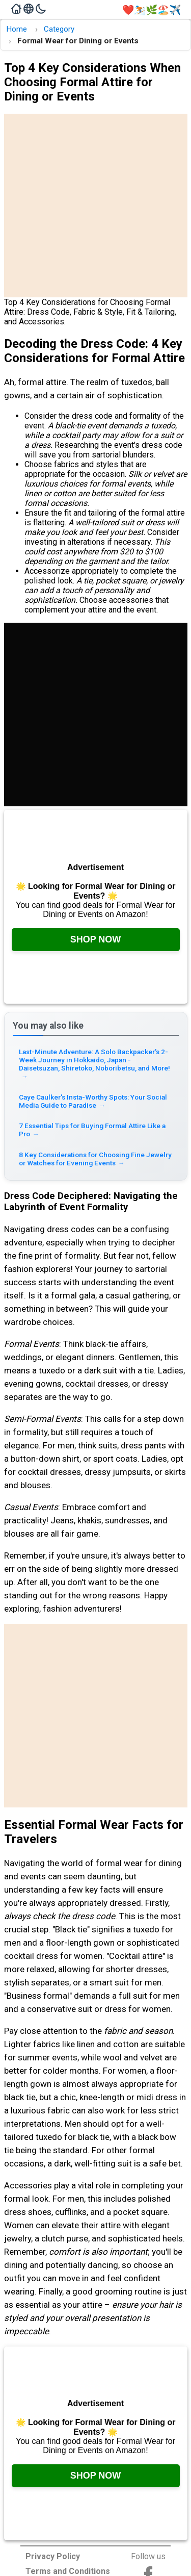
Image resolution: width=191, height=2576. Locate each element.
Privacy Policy (52, 2556)
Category (59, 29)
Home (16, 29)
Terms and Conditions (67, 2571)
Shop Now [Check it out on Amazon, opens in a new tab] (95, 939)
